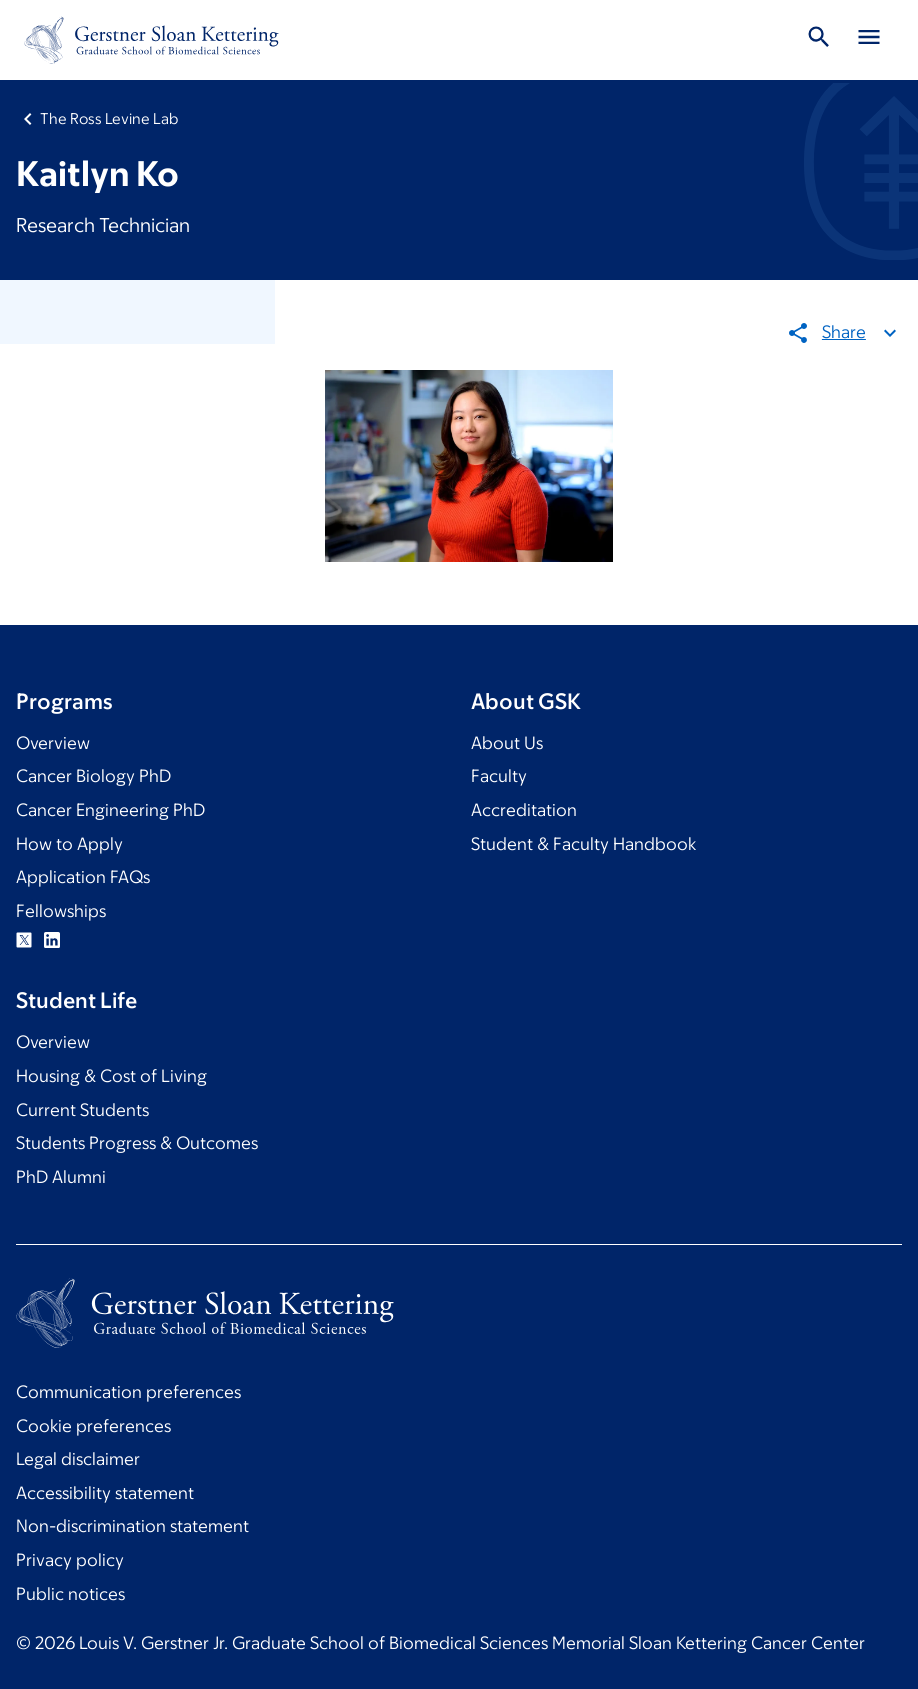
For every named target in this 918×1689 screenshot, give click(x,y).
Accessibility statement (105, 1493)
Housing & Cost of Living (111, 1076)
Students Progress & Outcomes (137, 1143)
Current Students (82, 1110)
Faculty (499, 776)
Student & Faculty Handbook (583, 844)
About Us (507, 743)
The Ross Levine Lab (109, 118)
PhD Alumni (61, 1177)
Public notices (70, 1594)
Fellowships (61, 911)
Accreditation (524, 810)
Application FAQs (83, 877)
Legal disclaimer (78, 1459)
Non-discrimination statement (132, 1526)
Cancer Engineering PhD (110, 810)
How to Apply (69, 844)
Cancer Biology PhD (93, 776)
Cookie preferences (93, 1426)
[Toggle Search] (819, 40)
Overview (53, 743)
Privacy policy (70, 1560)
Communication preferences (128, 1392)
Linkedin (52, 940)
